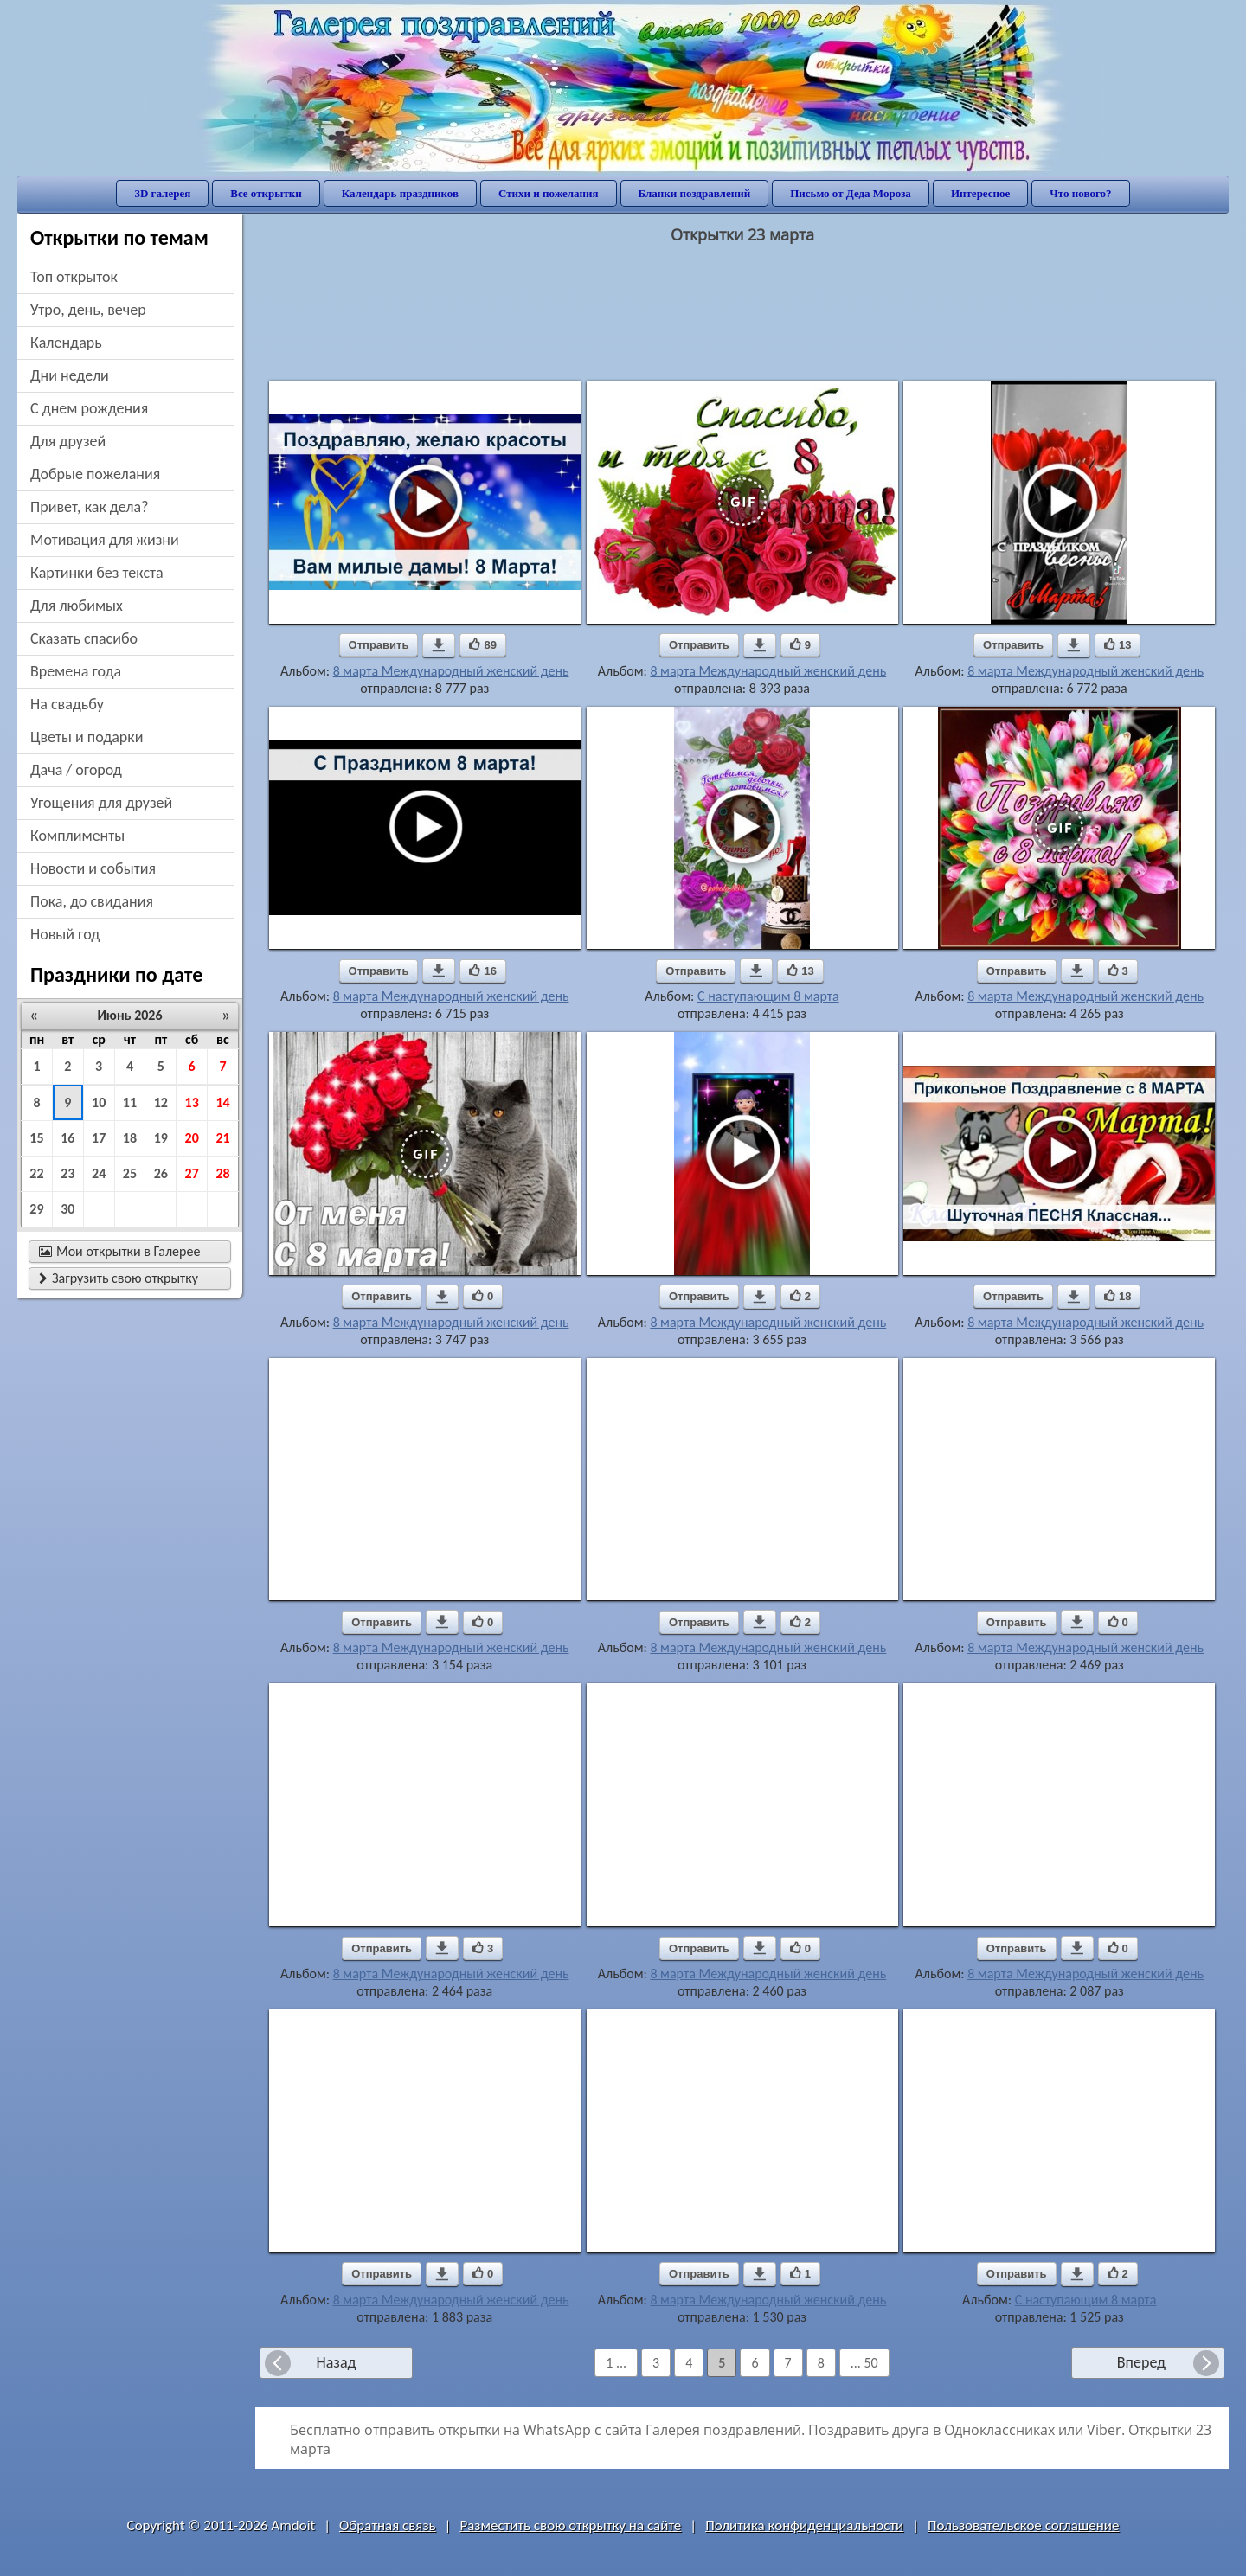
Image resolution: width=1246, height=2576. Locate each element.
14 (222, 1102)
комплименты (77, 835)
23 (67, 1173)
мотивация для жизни (104, 539)
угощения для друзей (101, 802)
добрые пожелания (95, 474)
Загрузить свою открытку (118, 1278)
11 (130, 1102)
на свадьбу (67, 704)
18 (130, 1138)
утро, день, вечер (88, 309)
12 (161, 1102)
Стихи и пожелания (548, 193)
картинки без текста (97, 572)
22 (36, 1173)
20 (192, 1138)
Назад (336, 2362)
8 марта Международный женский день (451, 671)
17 (99, 1138)
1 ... (616, 2363)
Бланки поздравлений (695, 193)
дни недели (69, 375)
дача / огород (76, 769)
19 (161, 1138)
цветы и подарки (86, 737)
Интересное (980, 193)
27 (192, 1173)
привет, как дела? (89, 506)
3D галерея (162, 193)
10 (99, 1102)
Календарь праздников (400, 193)
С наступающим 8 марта (768, 996)
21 (222, 1138)
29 (36, 1209)
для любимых (76, 605)
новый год (65, 934)
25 (130, 1173)
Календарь (66, 342)
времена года (75, 671)
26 (161, 1173)
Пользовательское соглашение (1023, 2525)
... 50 (864, 2363)
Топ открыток (74, 276)
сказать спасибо (84, 638)
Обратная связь (387, 2525)
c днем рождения (89, 408)
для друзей (68, 441)
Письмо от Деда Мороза (850, 193)
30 (67, 1209)
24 (99, 1173)
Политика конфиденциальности (804, 2525)
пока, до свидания (91, 901)
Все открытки (266, 193)
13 (192, 1102)
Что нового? (1080, 193)
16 (67, 1138)
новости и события (93, 868)
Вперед (1141, 2362)
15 (36, 1138)
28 (222, 1173)
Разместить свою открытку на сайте (570, 2525)
